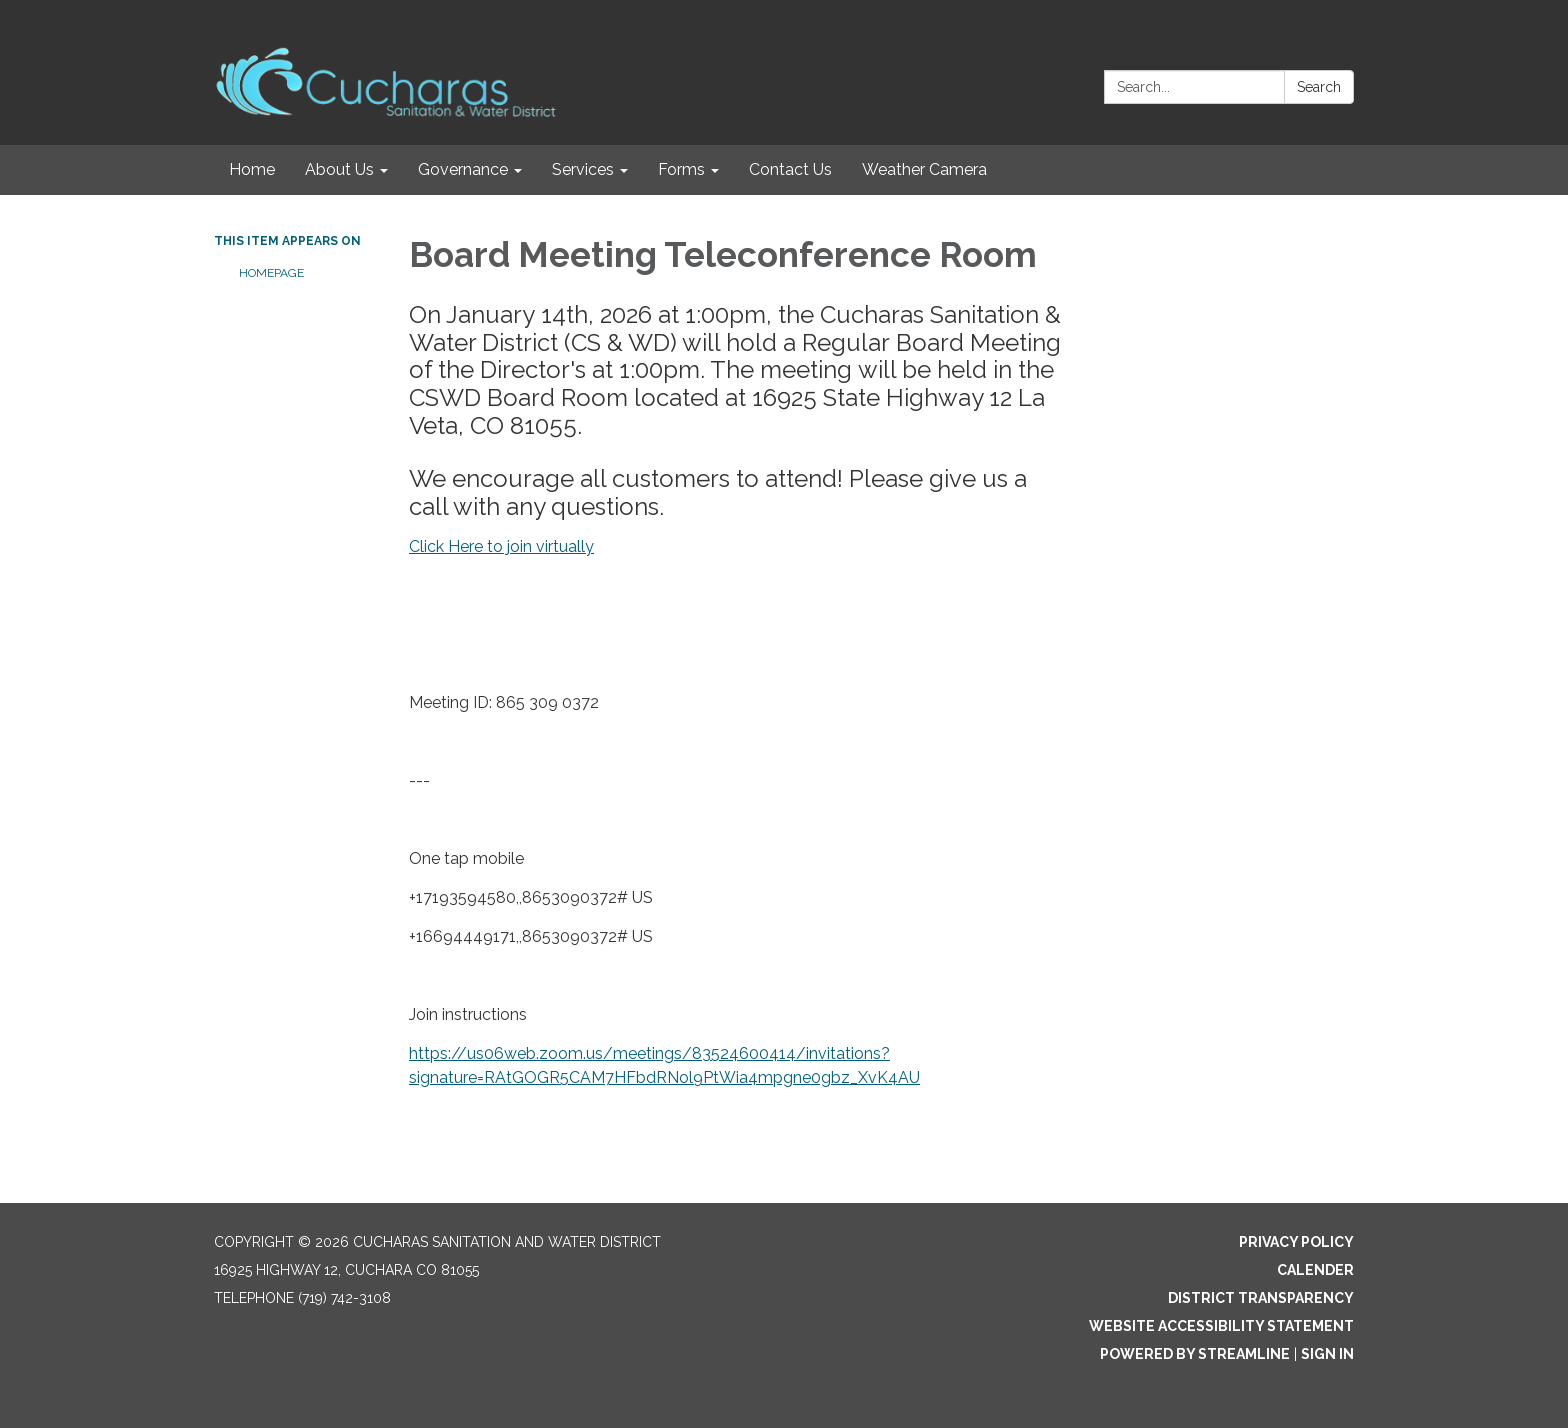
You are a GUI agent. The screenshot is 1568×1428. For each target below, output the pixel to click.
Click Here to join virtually (501, 546)
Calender (1315, 1270)
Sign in (1327, 1354)
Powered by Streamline (1195, 1354)
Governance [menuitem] (463, 169)
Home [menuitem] (252, 169)
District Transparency (1261, 1298)
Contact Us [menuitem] (790, 169)
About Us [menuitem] (339, 169)
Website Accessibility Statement (1221, 1326)
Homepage (271, 273)
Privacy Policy (1296, 1242)
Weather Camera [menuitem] (924, 169)
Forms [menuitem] (681, 169)
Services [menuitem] (583, 169)
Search (1319, 87)
